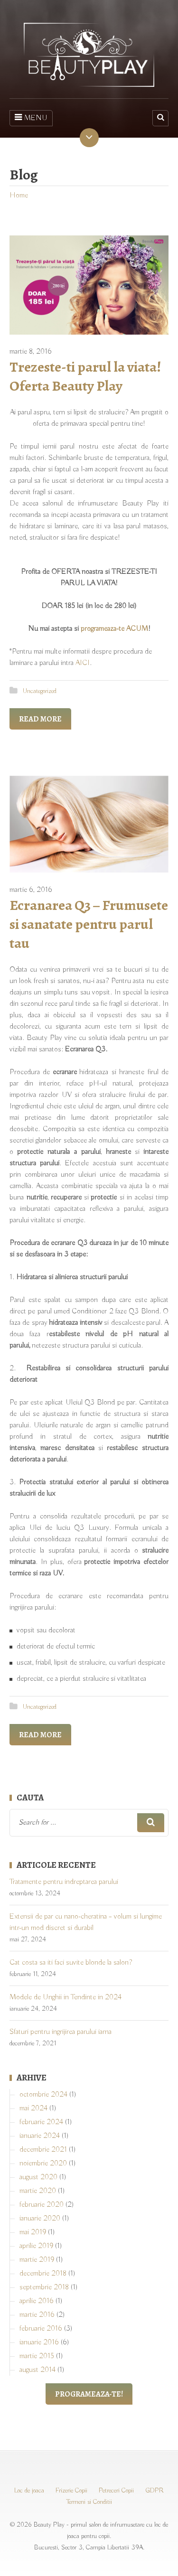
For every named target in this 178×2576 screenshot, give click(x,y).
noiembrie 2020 (43, 2163)
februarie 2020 (41, 2205)
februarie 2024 (41, 2122)
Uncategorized (39, 691)
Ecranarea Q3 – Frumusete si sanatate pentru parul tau (88, 924)
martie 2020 (37, 2191)
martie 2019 (36, 2260)
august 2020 (38, 2177)
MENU (31, 118)
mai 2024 (33, 2108)
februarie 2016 (40, 2328)
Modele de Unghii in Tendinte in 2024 (65, 1997)
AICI (82, 663)
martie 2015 (36, 2356)
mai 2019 (32, 2232)
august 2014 (37, 2370)
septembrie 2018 (44, 2287)
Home (18, 195)
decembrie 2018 (42, 2273)
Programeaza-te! (89, 2394)
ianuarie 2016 (39, 2342)
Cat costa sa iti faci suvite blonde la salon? (70, 1962)
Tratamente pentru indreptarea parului (63, 1882)
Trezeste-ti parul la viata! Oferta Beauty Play (85, 376)
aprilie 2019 (36, 2246)
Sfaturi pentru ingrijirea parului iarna (60, 2032)
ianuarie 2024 (39, 2136)
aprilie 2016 (36, 2301)
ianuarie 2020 (39, 2218)
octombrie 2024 (43, 2094)
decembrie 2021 (43, 2149)
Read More (40, 719)
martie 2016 (37, 2315)
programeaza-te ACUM (114, 629)
